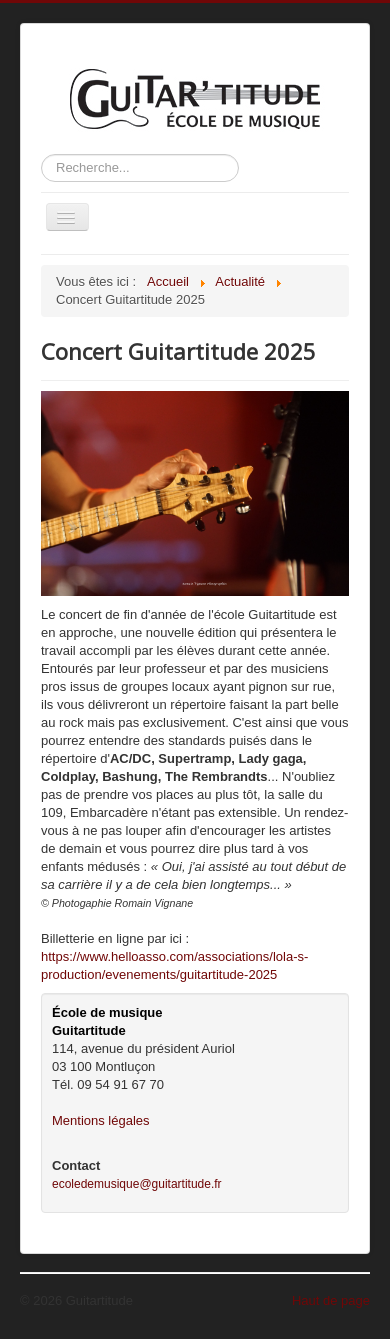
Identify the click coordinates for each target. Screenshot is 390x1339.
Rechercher (41, 154)
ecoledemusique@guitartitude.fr (137, 1184)
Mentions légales (101, 1120)
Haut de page (331, 1300)
